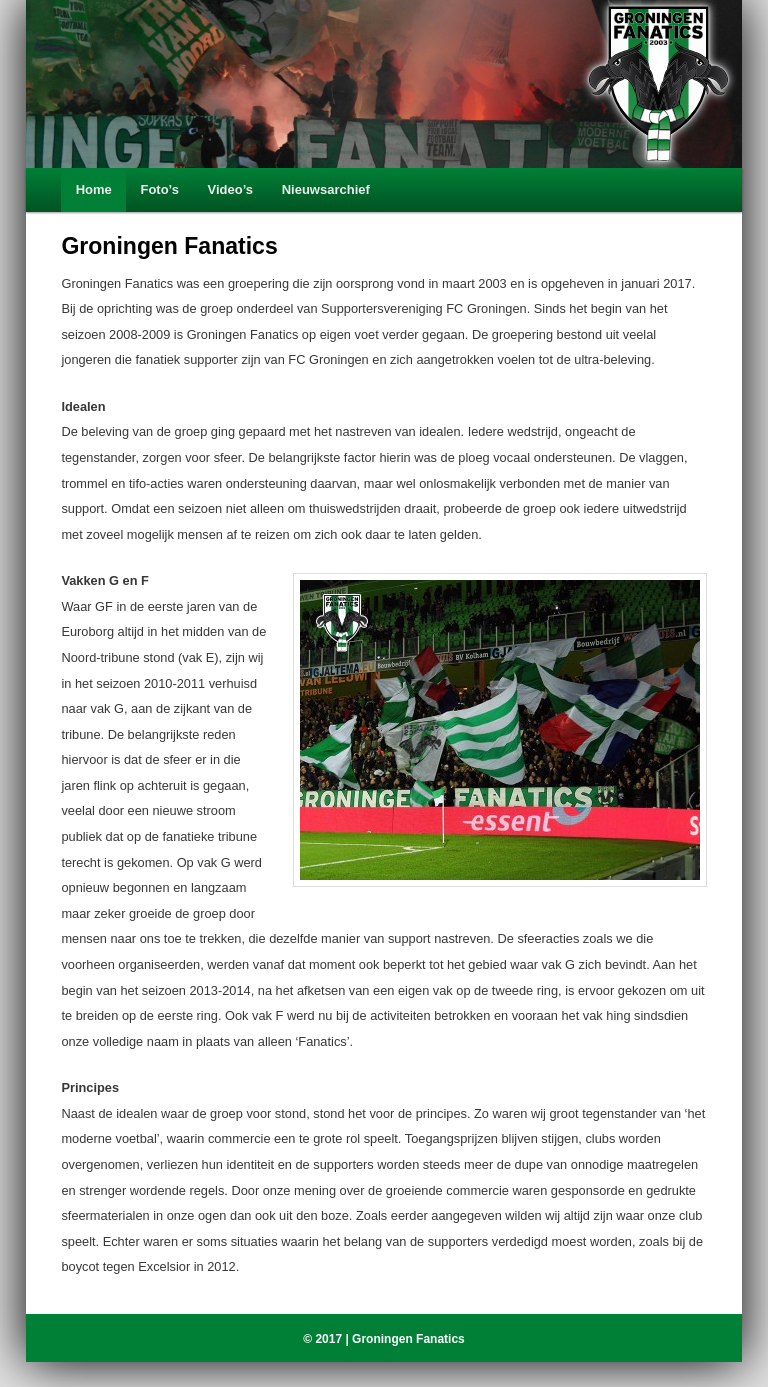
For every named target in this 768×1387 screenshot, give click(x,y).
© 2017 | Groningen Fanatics (384, 1339)
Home (94, 189)
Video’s (231, 189)
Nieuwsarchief (326, 189)
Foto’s (159, 189)
